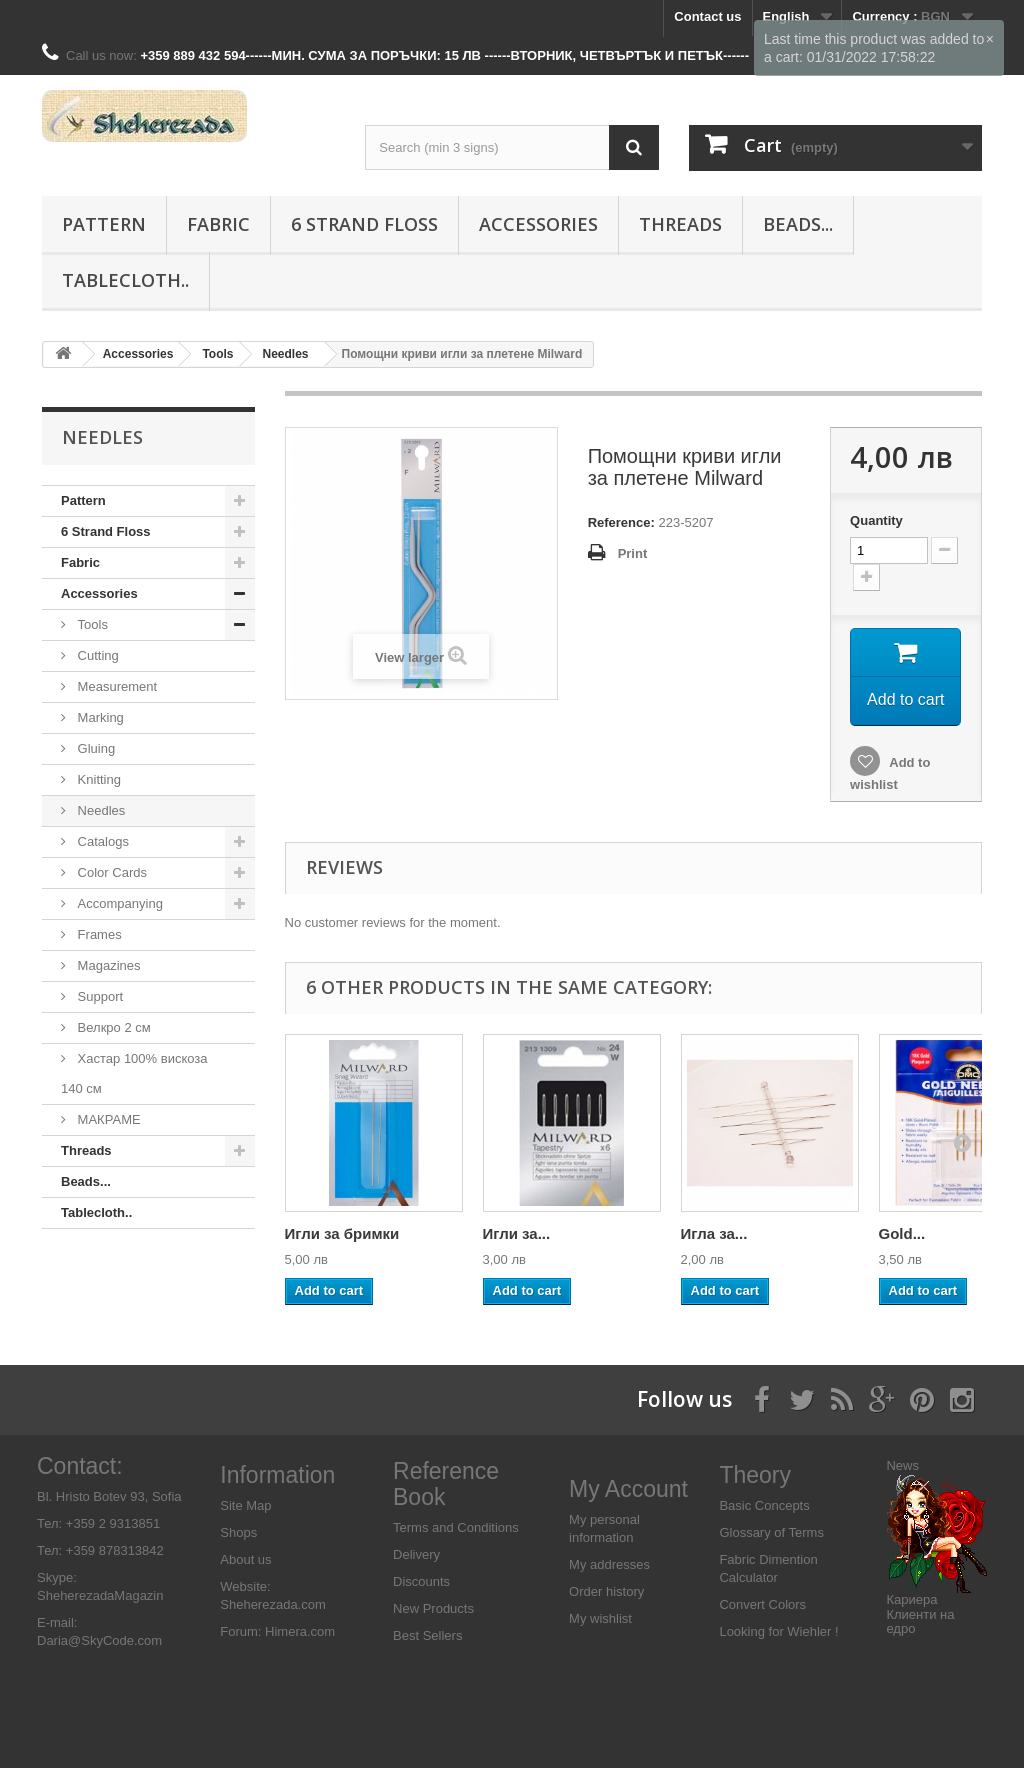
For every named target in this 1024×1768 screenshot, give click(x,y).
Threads (680, 224)
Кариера (911, 1599)
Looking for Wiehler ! (778, 1631)
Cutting (96, 655)
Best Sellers (427, 1635)
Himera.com (298, 1631)
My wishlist (600, 1618)
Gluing (94, 748)
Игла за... (714, 1233)
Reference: (621, 522)
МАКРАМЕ (107, 1119)
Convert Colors (762, 1604)
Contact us (707, 16)
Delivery (416, 1554)
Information (277, 1475)
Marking (99, 717)
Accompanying (118, 903)
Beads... (798, 224)
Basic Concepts (764, 1505)
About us (245, 1559)
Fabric (218, 224)
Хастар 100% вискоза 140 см (134, 1073)
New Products (433, 1608)
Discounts (421, 1581)
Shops (238, 1532)
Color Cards (110, 872)
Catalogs (101, 841)
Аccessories (538, 224)
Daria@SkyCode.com (99, 1640)
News (902, 1465)
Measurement (115, 686)
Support (98, 996)
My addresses (609, 1564)
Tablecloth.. (125, 280)
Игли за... (517, 1233)
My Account (628, 1489)
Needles (99, 810)
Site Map (245, 1505)
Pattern (104, 224)
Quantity (876, 520)
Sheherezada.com (273, 1604)
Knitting (97, 779)
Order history (606, 1591)
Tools (91, 624)
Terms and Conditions (456, 1527)
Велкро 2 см (112, 1027)
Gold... (902, 1233)
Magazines (107, 965)
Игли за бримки (342, 1233)
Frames (98, 934)
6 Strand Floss (364, 224)
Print (633, 553)
